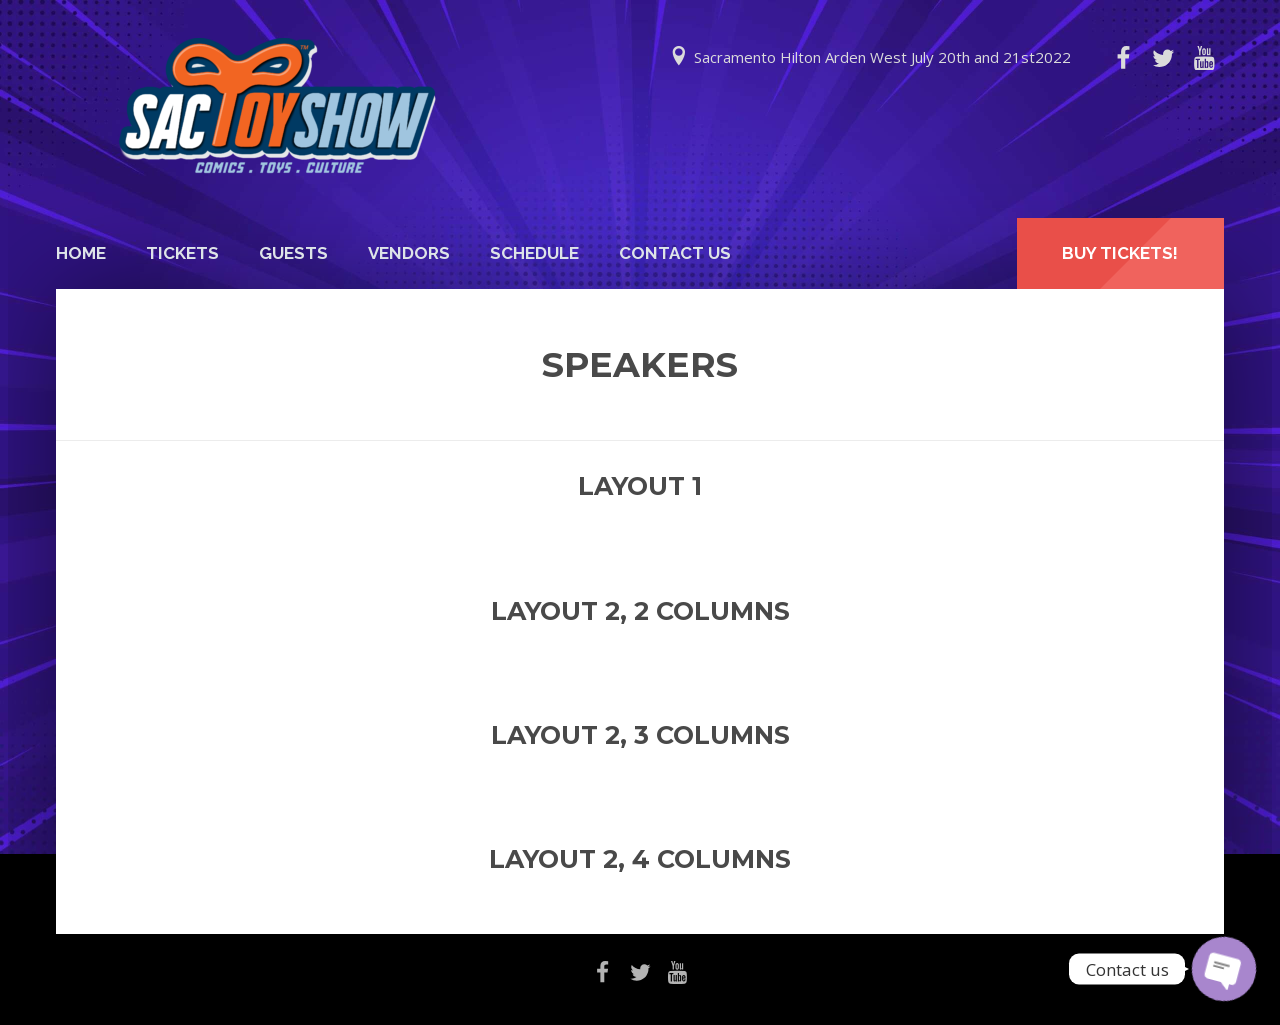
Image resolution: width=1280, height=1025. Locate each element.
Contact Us (675, 253)
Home (81, 253)
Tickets (182, 253)
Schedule (534, 253)
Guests (293, 253)
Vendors (409, 253)
